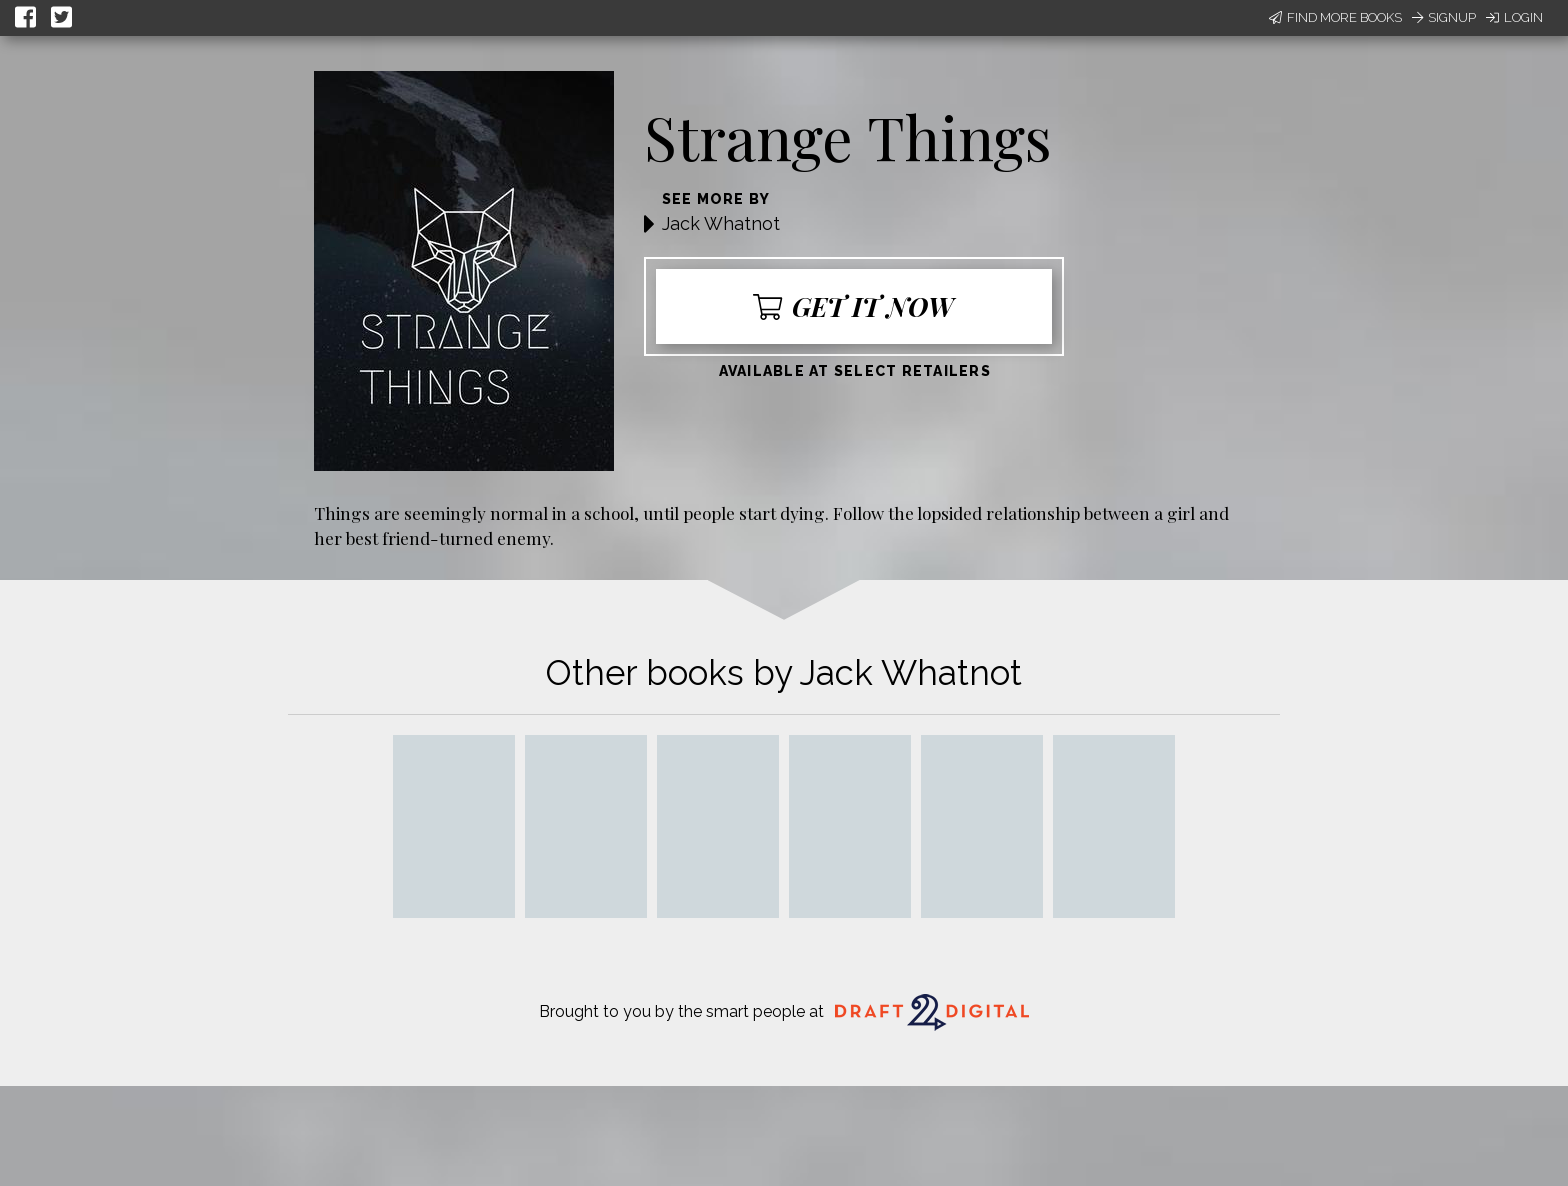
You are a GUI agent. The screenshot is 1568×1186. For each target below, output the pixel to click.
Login (1514, 17)
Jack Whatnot (721, 223)
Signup (1444, 17)
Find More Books (1335, 17)
